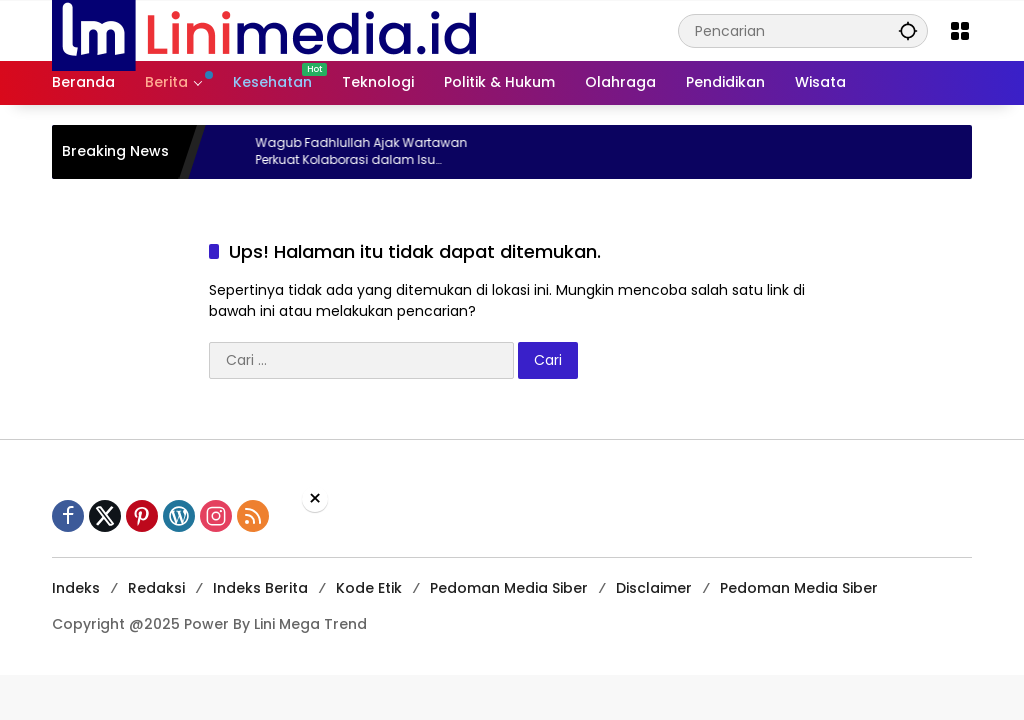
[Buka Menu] (960, 31)
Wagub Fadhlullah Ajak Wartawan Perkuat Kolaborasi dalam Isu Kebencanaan (380, 152)
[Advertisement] (512, 614)
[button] (908, 30)
